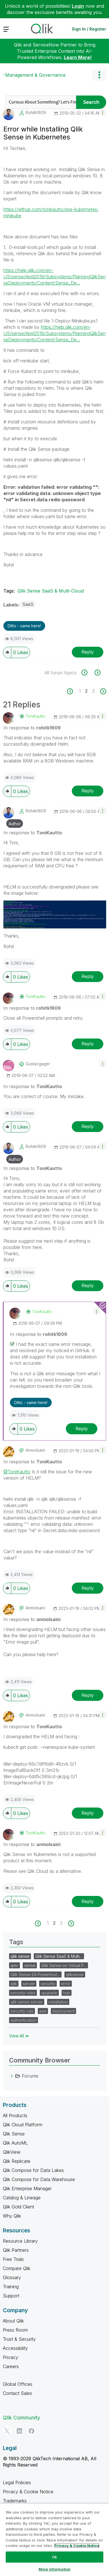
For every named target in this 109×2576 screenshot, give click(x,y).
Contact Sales (17, 2393)
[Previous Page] (73, 691)
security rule (22, 2011)
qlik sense (20, 1956)
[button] (102, 112)
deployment (63, 2011)
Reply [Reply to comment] (87, 791)
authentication (24, 2020)
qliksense (75, 1974)
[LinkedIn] (19, 2431)
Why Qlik (12, 2216)
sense (29, 1965)
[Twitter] (7, 2431)
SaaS (27, 604)
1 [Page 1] (80, 690)
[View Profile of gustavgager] (38, 1063)
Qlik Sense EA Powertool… (35, 1974)
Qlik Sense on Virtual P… (64, 1965)
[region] (54, 2539)
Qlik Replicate (16, 2161)
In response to (32, 728)
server (29, 1983)
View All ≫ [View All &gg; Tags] (19, 2035)
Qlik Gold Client (18, 2207)
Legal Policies (17, 2482)
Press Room (15, 2330)
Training (11, 2286)
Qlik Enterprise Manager (27, 2188)
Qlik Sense (14, 2134)
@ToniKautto (16, 1471)
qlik (14, 1983)
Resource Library (20, 2241)
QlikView (11, 2152)
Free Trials (13, 2259)
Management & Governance (35, 75)
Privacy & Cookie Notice (28, 2491)
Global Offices (17, 2384)
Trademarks (15, 2501)
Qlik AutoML (15, 2143)
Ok (54, 2557)
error (65, 1983)
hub (66, 1992)
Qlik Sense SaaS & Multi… (59, 1956)
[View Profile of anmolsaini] (35, 1450)
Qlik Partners (16, 2250)
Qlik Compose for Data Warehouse (39, 2179)
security (48, 1983)
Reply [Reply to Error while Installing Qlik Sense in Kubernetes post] (87, 652)
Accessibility (15, 2348)
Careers (11, 2366)
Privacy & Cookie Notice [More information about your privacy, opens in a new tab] (76, 2545)
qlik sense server (27, 2001)
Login (78, 6)
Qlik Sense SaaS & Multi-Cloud (51, 591)
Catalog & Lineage (22, 2197)
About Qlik (13, 2321)
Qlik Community (21, 2418)
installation (58, 2001)
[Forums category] (12, 2076)
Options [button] (99, 75)
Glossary (12, 2277)
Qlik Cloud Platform (22, 2124)
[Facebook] (31, 2431)
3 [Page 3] (93, 690)
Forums (30, 2076)
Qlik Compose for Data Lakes (33, 2170)
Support (11, 2296)
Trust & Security (19, 2339)
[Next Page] (102, 691)
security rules (23, 1992)
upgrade (49, 1992)
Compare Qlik (16, 2268)
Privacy (10, 2357)
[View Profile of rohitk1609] (36, 112)
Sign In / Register (89, 29)
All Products (15, 2115)
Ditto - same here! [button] (24, 625)
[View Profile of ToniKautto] (35, 716)
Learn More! (78, 57)
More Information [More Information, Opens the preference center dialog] (54, 2569)
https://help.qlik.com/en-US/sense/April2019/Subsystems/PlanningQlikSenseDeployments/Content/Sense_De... (54, 276)
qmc (14, 1965)
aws (43, 2011)
